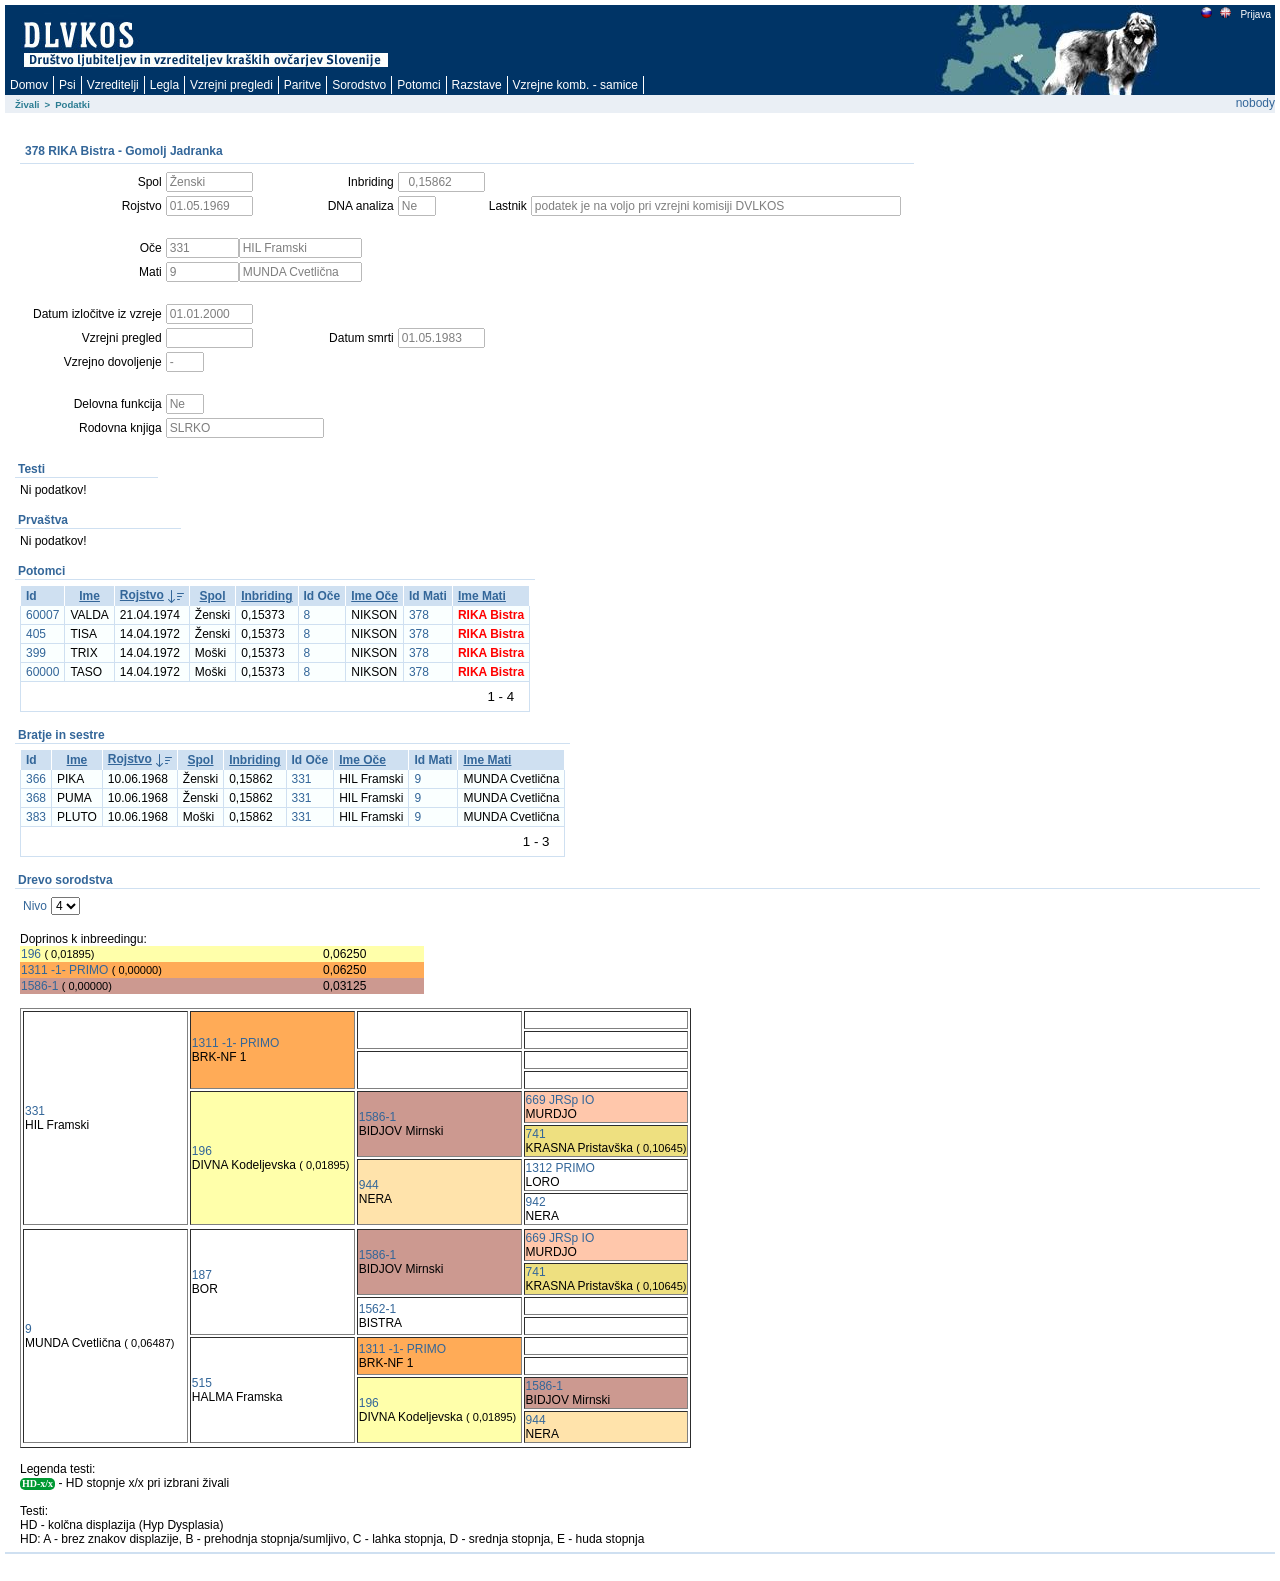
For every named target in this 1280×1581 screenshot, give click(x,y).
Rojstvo (142, 595)
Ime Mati (482, 596)
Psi (67, 85)
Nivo (35, 906)
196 (31, 954)
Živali (27, 104)
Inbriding (266, 596)
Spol (213, 596)
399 (36, 653)
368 (36, 798)
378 (419, 615)
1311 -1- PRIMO (64, 970)
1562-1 (377, 1309)
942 (536, 1202)
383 (36, 817)
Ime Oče (374, 596)
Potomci (418, 85)
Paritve (302, 85)
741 (536, 1134)
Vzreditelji (113, 85)
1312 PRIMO (560, 1168)
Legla (164, 85)
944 (369, 1185)
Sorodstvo (359, 85)
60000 (42, 672)
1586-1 (39, 986)
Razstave (477, 85)
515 (202, 1383)
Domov (29, 85)
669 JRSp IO (560, 1100)
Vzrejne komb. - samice (575, 85)
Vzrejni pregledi (231, 85)
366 (36, 779)
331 (302, 779)
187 (202, 1275)
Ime (89, 596)
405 (36, 634)
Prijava (1255, 14)
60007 (42, 615)
